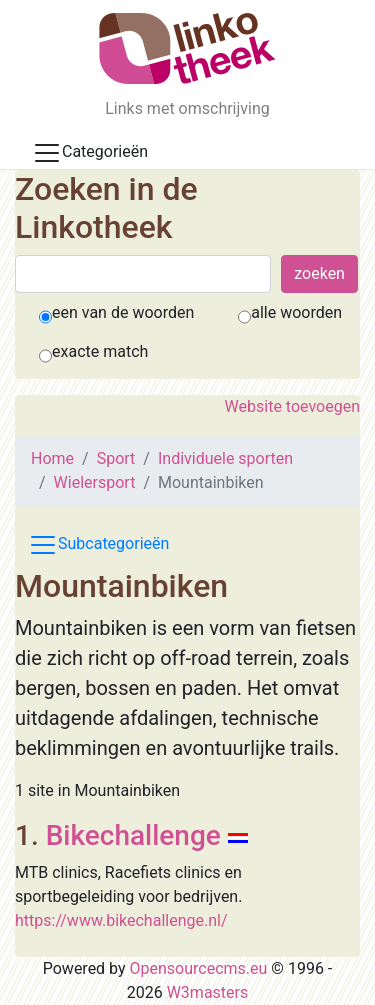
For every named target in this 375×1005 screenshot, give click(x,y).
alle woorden (296, 312)
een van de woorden (123, 312)
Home (52, 458)
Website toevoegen (292, 406)
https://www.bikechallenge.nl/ (121, 920)
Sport (116, 458)
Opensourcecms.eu (199, 968)
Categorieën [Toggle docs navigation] (90, 153)
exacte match (100, 351)
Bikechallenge (133, 835)
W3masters (208, 992)
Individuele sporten (225, 458)
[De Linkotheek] (187, 48)
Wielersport (95, 482)
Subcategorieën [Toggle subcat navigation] (98, 545)
